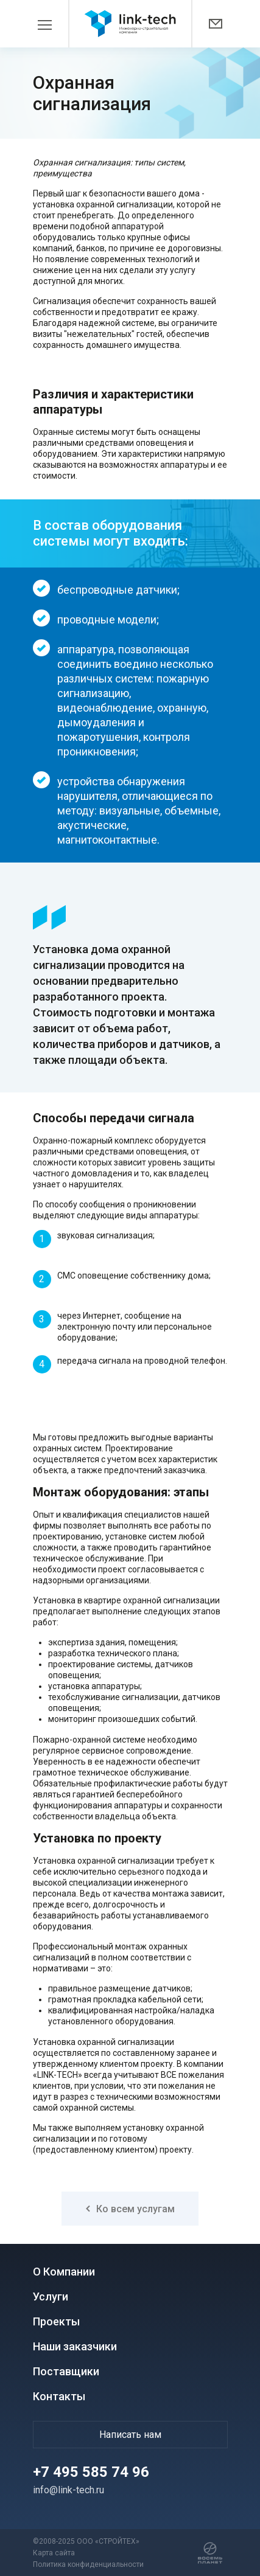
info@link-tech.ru (68, 2490)
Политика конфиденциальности (88, 2564)
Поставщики (66, 2371)
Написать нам (130, 2434)
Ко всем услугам (130, 2209)
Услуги (50, 2296)
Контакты (59, 2396)
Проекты (56, 2321)
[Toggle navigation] (51, 23)
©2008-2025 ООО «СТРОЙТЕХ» (86, 2541)
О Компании (64, 2271)
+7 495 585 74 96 (91, 2472)
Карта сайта (54, 2553)
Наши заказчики (75, 2346)
